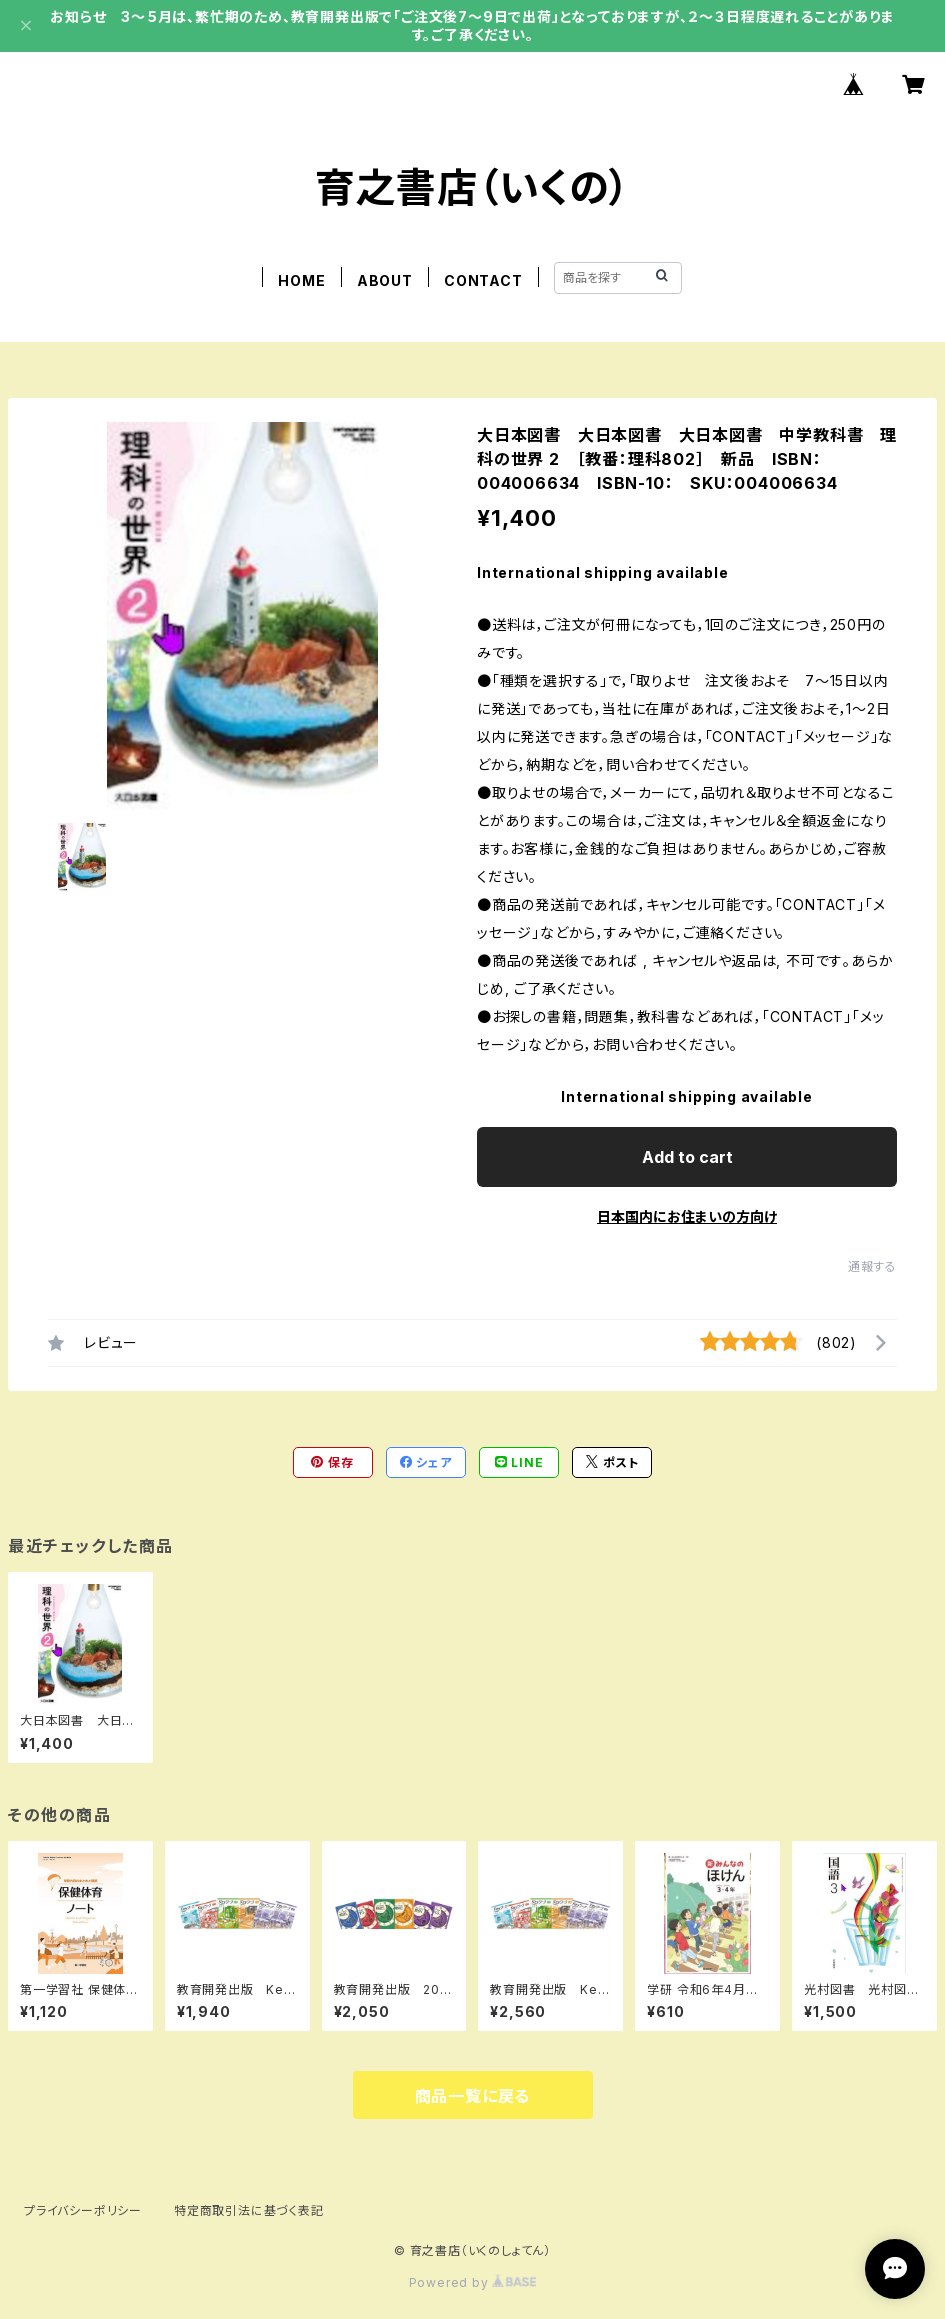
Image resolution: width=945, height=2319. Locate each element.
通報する (872, 1266)
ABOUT (385, 280)
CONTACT (483, 280)
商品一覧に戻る (473, 2096)
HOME (301, 280)
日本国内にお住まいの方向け (687, 1216)
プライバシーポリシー (83, 2210)
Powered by (473, 2282)
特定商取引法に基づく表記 (249, 2210)
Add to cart (687, 1157)
